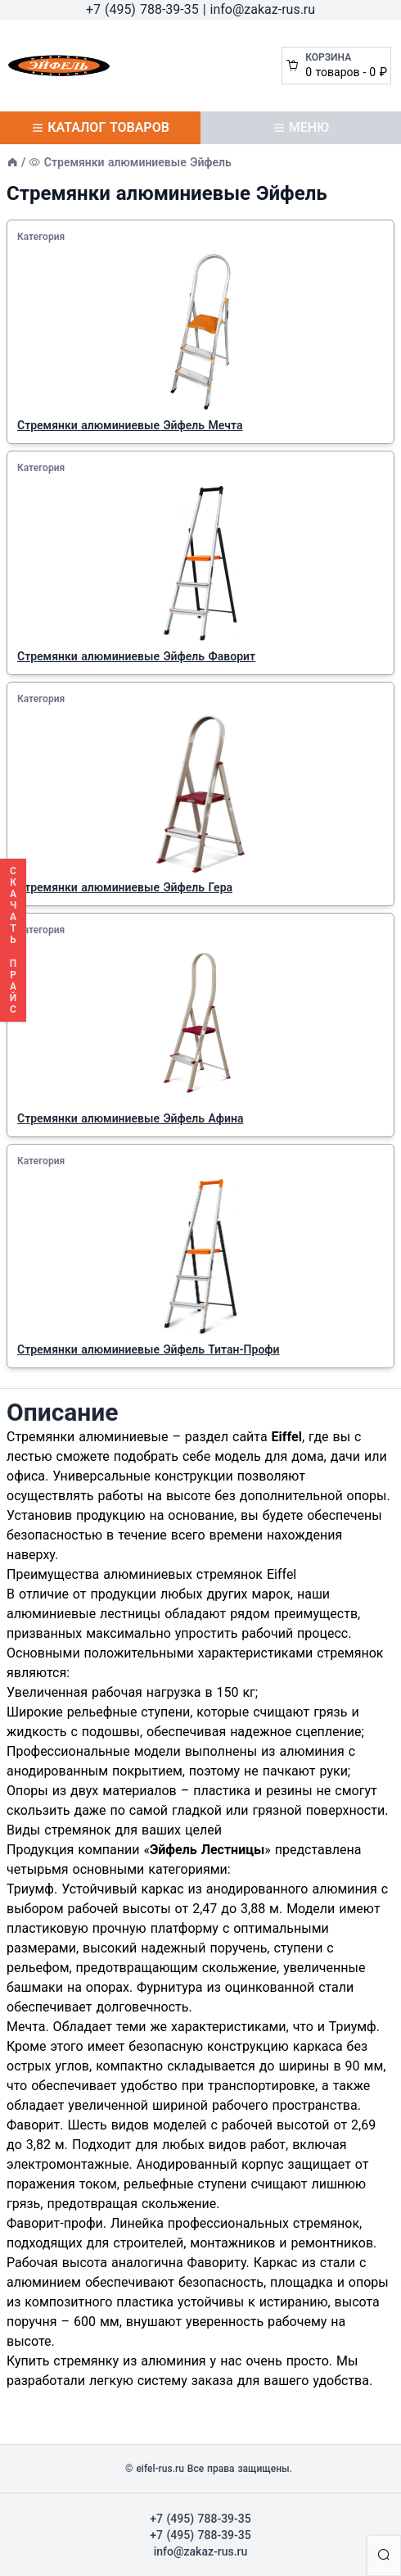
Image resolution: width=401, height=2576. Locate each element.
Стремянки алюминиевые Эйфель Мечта (129, 425)
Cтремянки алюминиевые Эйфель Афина (130, 1118)
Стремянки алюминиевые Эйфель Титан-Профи (148, 1349)
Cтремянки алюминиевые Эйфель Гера (124, 887)
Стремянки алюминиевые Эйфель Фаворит (136, 656)
